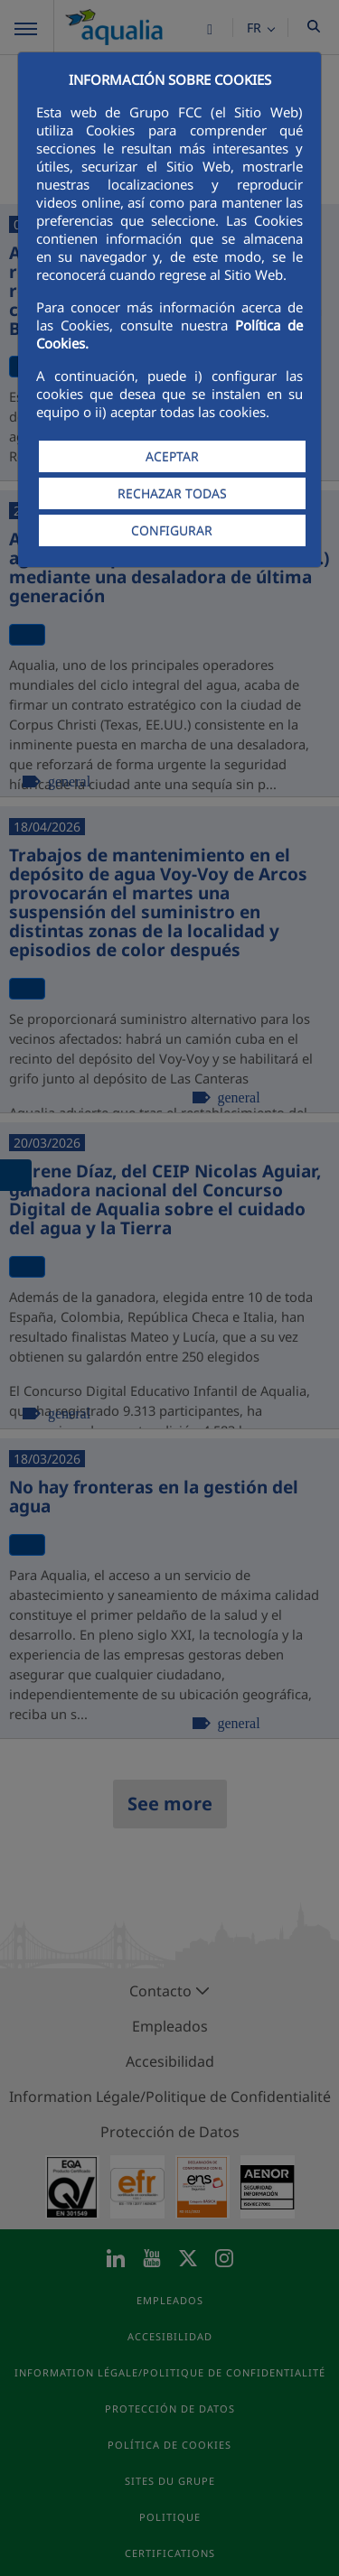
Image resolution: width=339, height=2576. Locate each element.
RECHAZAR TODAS (172, 493)
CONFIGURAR (171, 530)
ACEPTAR (172, 456)
